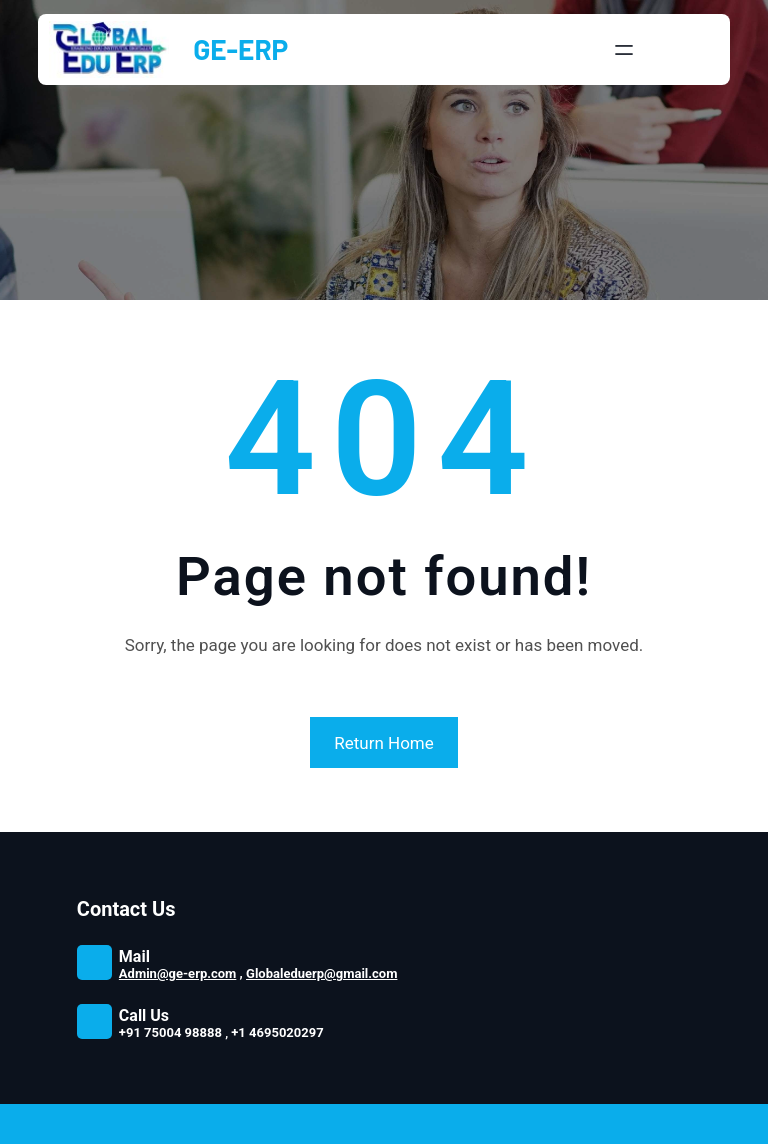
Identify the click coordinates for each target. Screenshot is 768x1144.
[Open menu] (624, 50)
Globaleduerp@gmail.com (321, 973)
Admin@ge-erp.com (178, 973)
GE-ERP (240, 49)
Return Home (384, 743)
